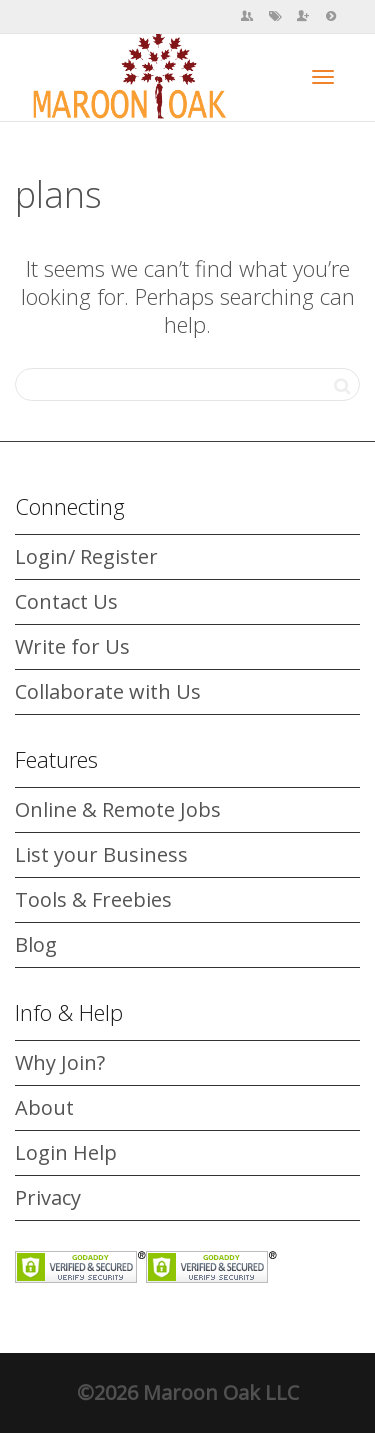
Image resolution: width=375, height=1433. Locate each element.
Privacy (48, 1197)
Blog (36, 944)
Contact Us (66, 601)
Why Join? (60, 1062)
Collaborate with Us (108, 691)
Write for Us (72, 646)
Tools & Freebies (93, 899)
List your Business (101, 854)
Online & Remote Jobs (118, 809)
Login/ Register (86, 556)
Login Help (66, 1152)
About (44, 1107)
